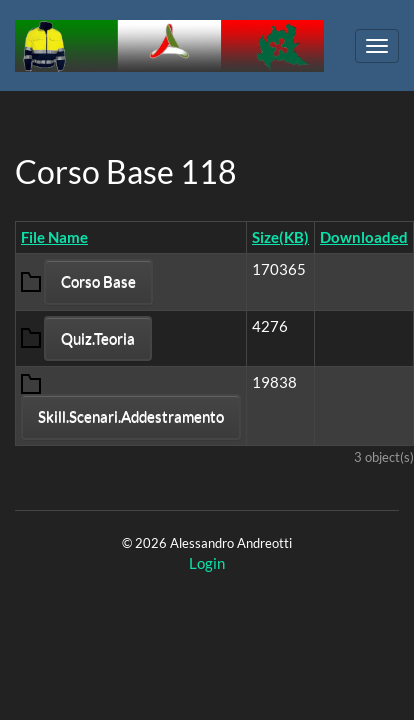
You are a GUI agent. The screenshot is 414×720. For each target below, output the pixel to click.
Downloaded (364, 237)
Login (207, 563)
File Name (54, 237)
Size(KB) (280, 237)
